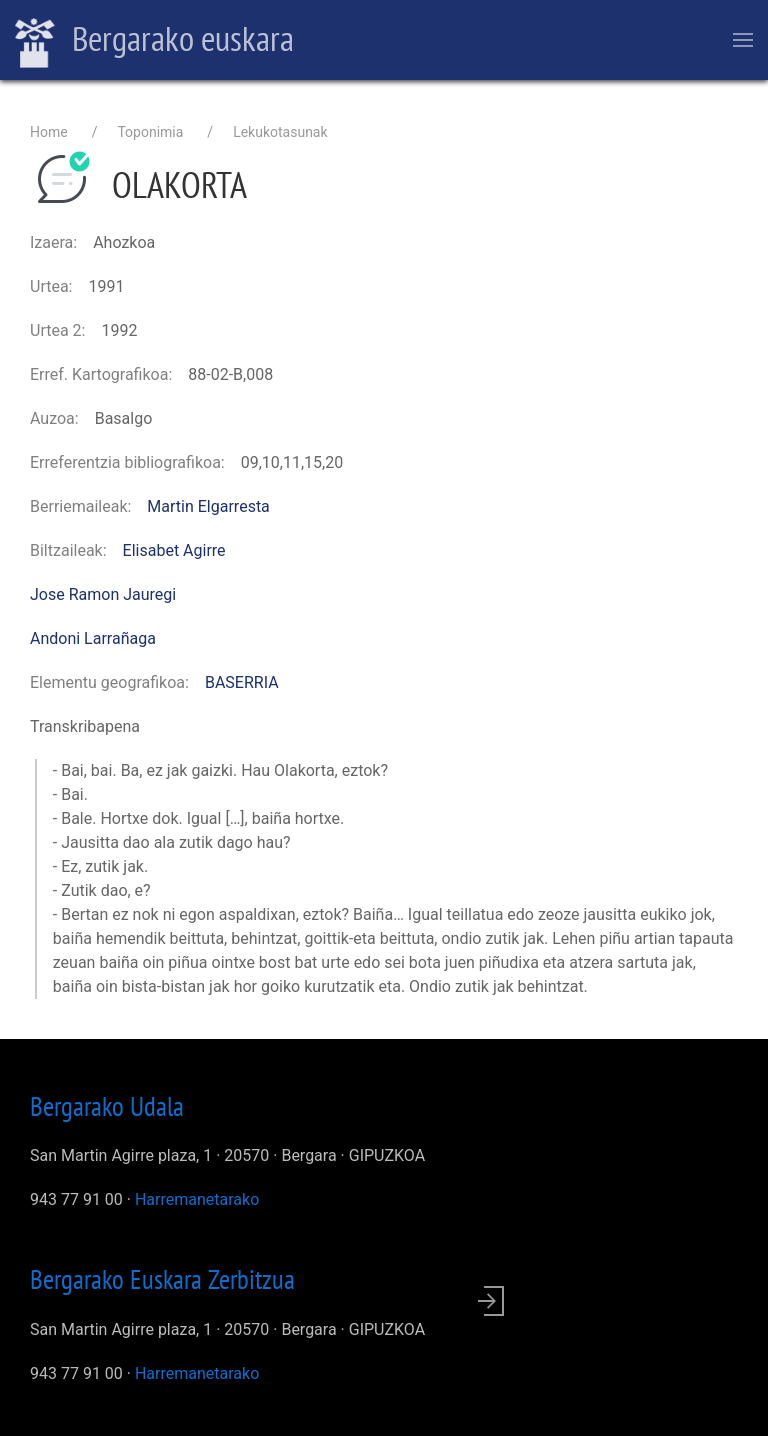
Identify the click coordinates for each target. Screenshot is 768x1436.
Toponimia (150, 132)
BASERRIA (242, 682)
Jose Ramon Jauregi (103, 594)
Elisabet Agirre (174, 550)
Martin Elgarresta (208, 506)
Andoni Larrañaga (93, 638)
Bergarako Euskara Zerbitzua (162, 1279)
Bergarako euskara (154, 41)
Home (49, 132)
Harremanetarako (197, 1199)
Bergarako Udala (107, 1106)
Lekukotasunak (280, 132)
